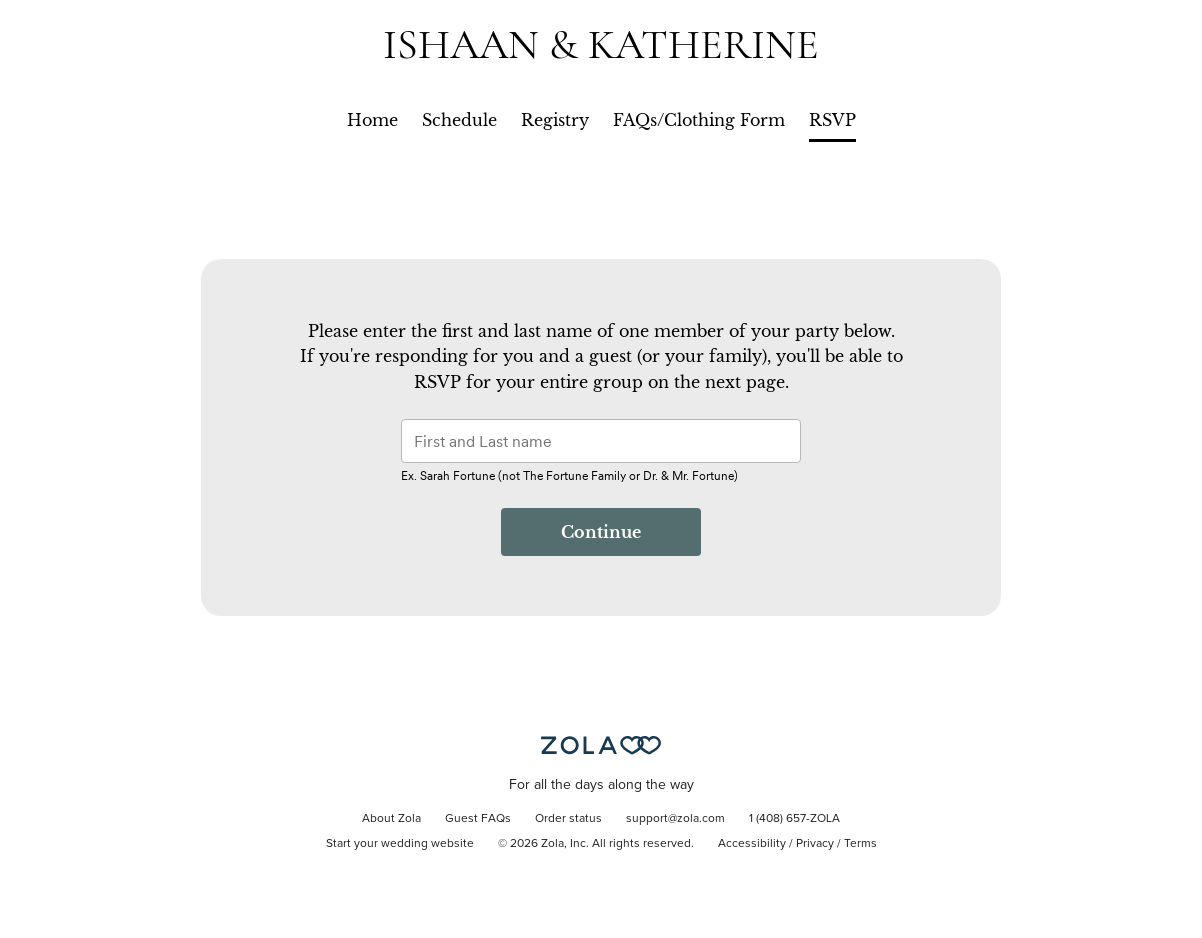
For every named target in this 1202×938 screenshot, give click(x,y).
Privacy (815, 844)
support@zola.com (675, 819)
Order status (568, 819)
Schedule (459, 120)
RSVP (832, 120)
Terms (860, 844)
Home (372, 120)
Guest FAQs (478, 819)
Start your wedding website (400, 844)
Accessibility (752, 844)
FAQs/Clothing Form (699, 120)
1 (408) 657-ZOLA (794, 819)
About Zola (391, 819)
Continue (601, 532)
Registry (555, 120)
